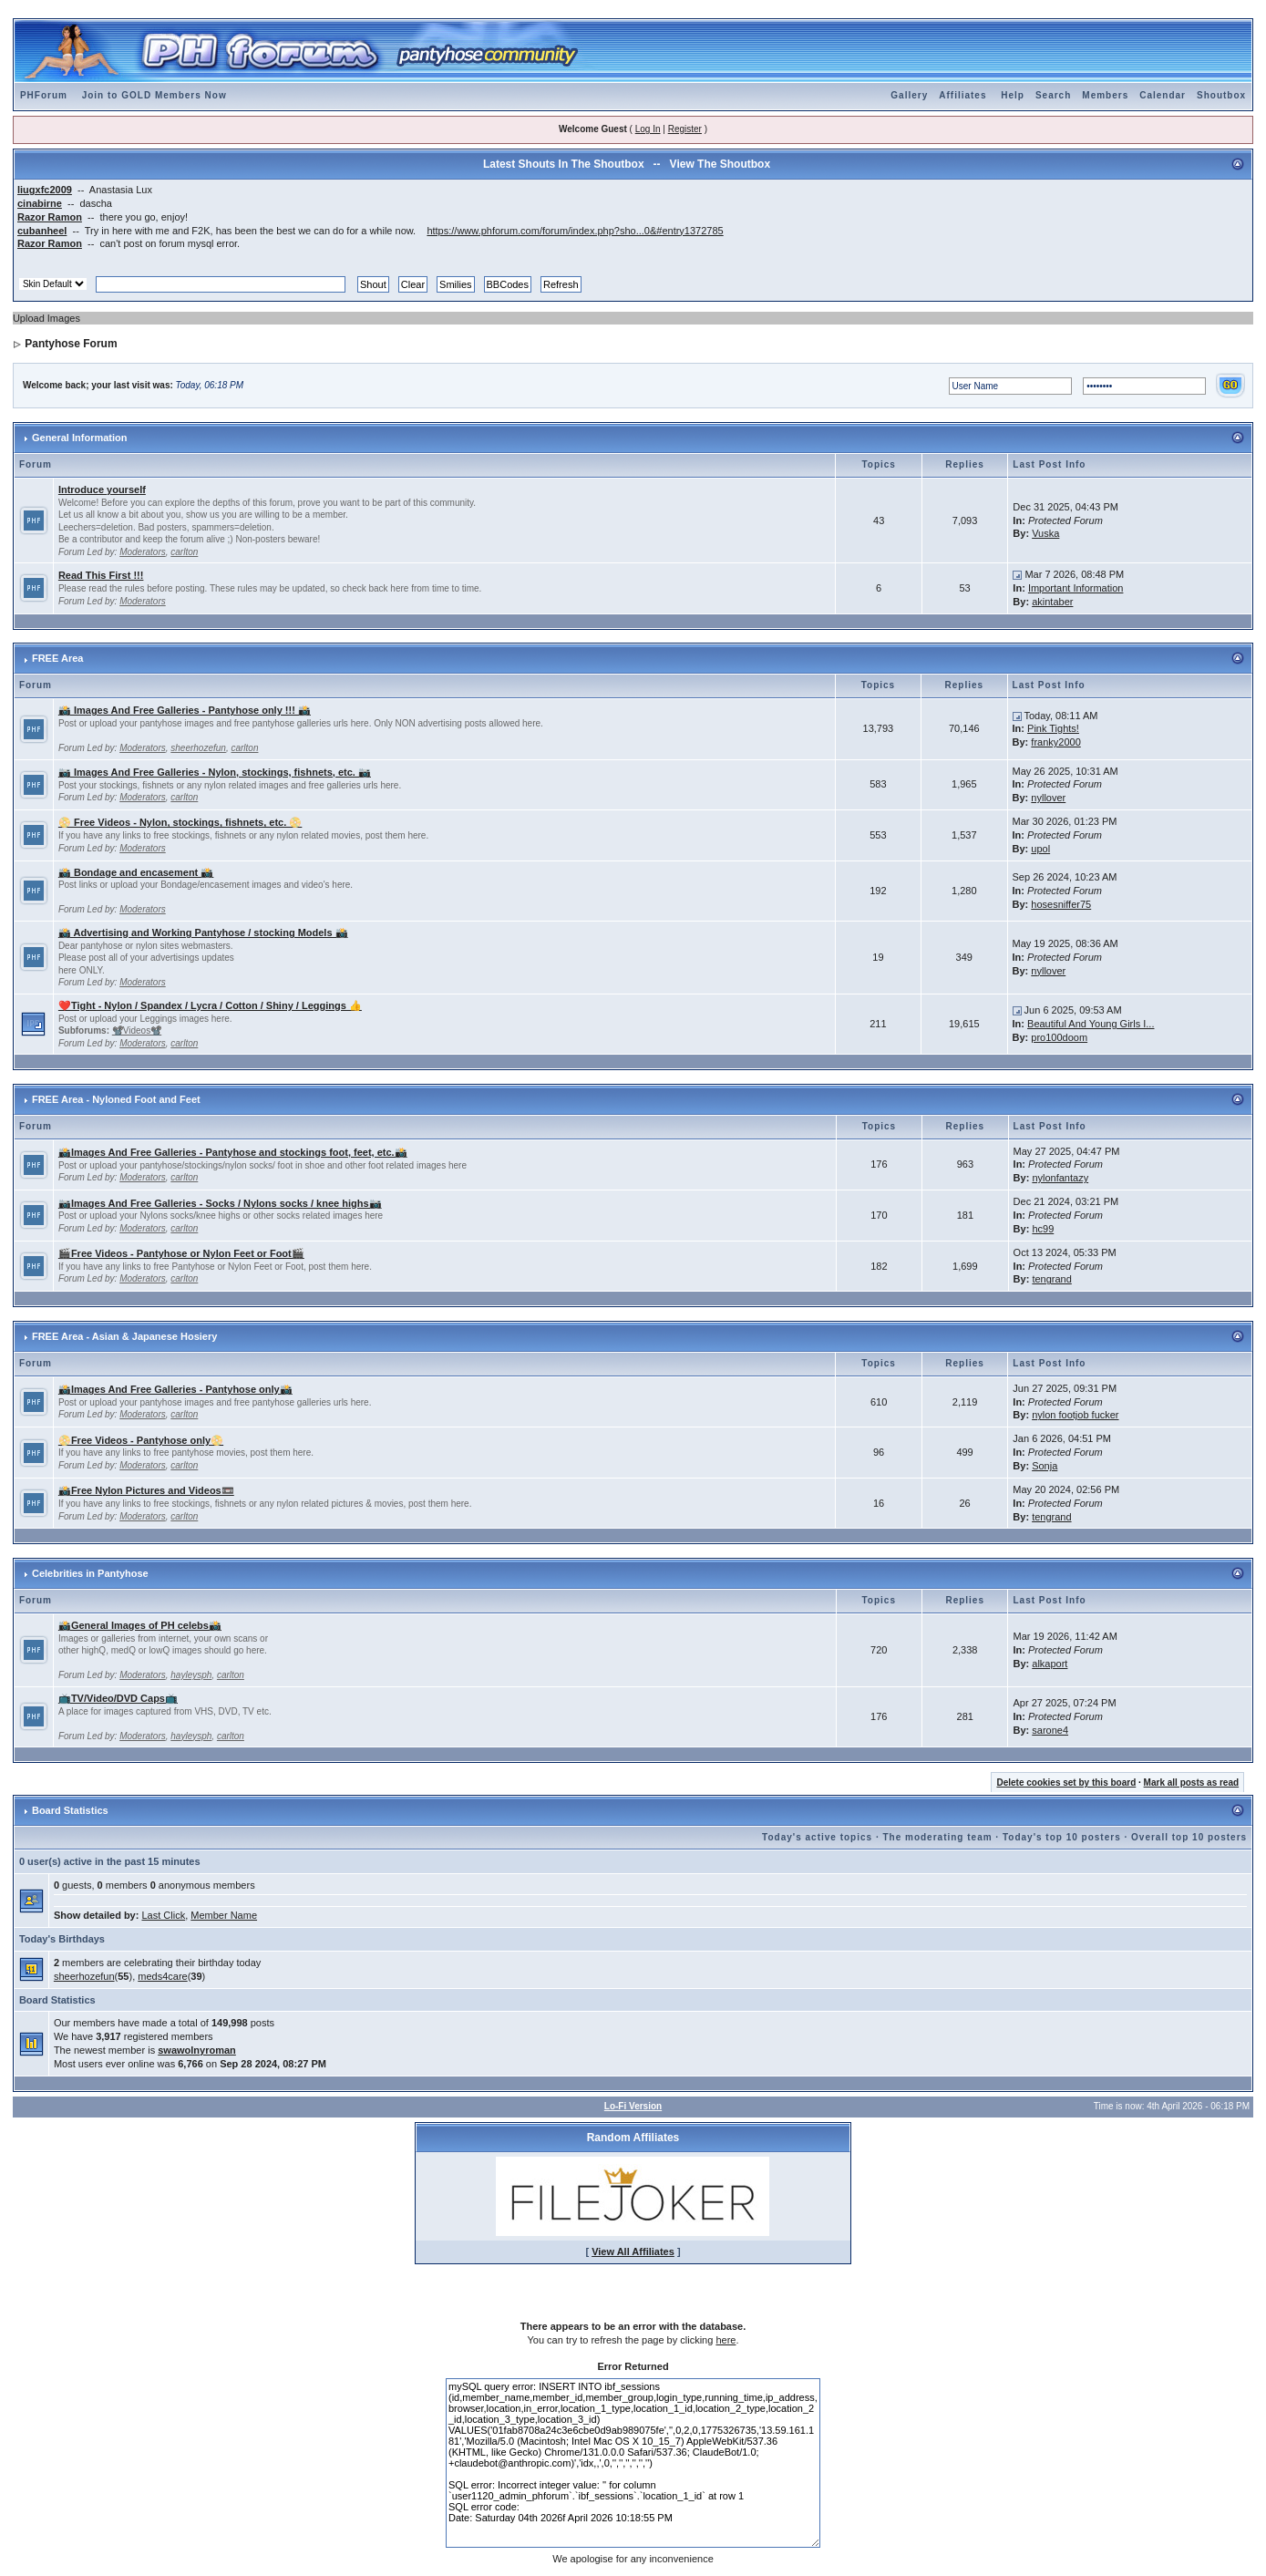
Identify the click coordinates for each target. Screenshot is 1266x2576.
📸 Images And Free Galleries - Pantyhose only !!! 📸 (184, 710)
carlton (184, 552)
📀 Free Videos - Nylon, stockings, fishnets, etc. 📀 (180, 822)
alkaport (1049, 1663)
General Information (80, 437)
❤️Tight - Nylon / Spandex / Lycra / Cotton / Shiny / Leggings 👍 (210, 1005)
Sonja (1044, 1465)
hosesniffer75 (1061, 904)
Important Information (1076, 587)
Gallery (909, 95)
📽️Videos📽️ (136, 1030)
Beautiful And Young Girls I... (1090, 1023)
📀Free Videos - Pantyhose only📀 (140, 1440)
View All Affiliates (633, 2251)
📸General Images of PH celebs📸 (139, 1625)
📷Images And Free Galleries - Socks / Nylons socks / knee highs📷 (220, 1203)
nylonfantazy (1060, 1177)
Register (685, 129)
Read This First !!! (101, 575)
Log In (648, 129)
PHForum (43, 95)
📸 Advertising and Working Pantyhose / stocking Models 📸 (203, 932)
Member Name (223, 1915)
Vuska (1045, 533)
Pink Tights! (1053, 728)
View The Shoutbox (720, 164)
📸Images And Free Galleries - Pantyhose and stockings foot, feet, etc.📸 (232, 1152)
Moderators (142, 552)
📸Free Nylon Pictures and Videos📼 (146, 1490)
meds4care (162, 1976)
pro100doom (1059, 1037)
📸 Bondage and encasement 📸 (135, 872)
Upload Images (46, 318)
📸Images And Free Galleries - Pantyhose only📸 (175, 1389)
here (725, 2339)
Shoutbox (1221, 95)
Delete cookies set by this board (1066, 1782)
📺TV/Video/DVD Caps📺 (118, 1698)
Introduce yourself (102, 489)
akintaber (1052, 601)
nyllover (1048, 797)
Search (1053, 95)
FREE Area (57, 658)
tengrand (1051, 1278)
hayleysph (190, 1675)
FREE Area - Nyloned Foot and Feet (116, 1099)
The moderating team (937, 1837)
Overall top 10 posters (1189, 1837)
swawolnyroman (197, 2050)
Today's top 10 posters (1062, 1837)
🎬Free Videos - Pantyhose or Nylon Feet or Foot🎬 (181, 1253)
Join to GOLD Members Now (154, 95)
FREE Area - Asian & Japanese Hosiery (124, 1336)
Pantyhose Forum (71, 343)
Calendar (1162, 95)
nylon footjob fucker (1075, 1414)
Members (1105, 95)
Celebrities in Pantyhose (90, 1573)
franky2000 (1055, 742)
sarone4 (1050, 1730)
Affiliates (962, 95)
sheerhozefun (198, 748)
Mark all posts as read (1192, 1782)
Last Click (163, 1915)
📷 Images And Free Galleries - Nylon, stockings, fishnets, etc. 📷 (214, 772)
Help (1012, 95)
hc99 (1043, 1228)
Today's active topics (817, 1837)
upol (1040, 848)
